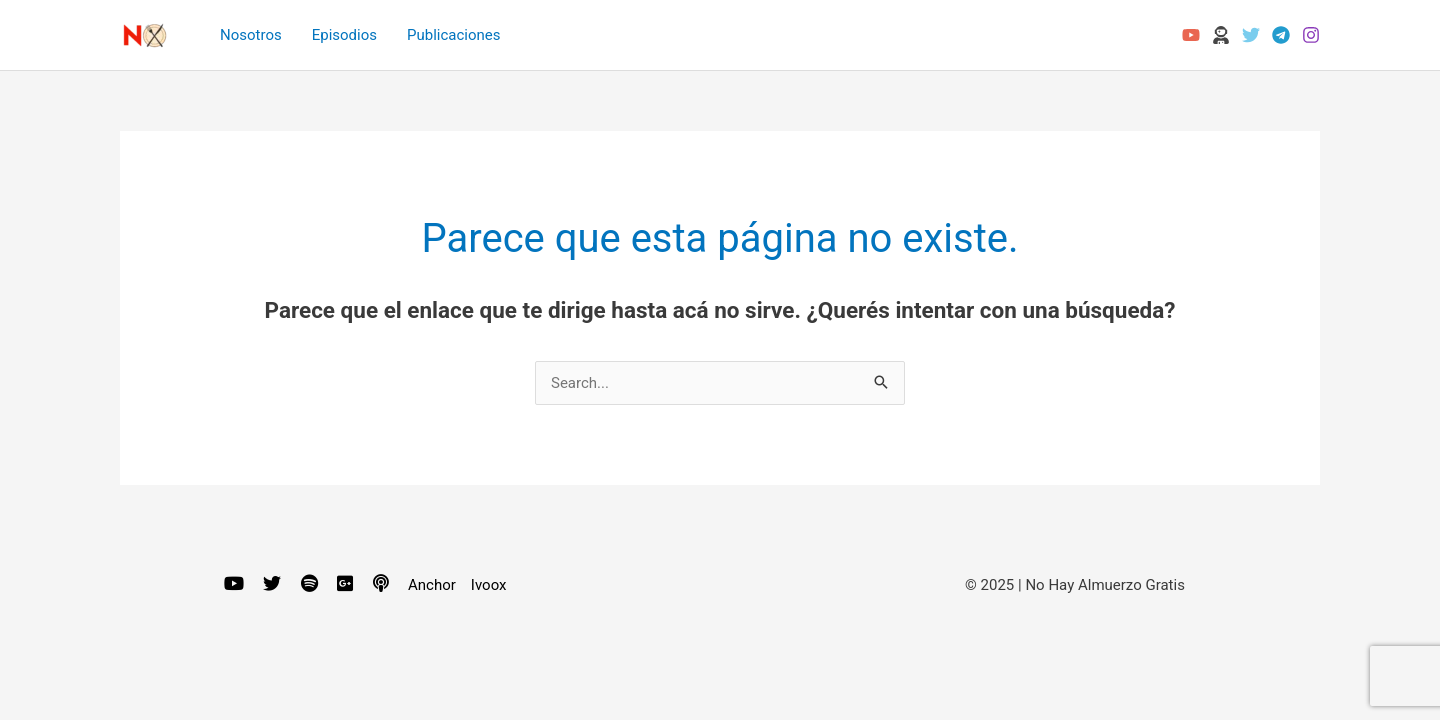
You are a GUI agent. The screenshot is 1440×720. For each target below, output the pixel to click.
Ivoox (489, 585)
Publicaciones (454, 35)
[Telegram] (1281, 35)
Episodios (344, 35)
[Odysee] (1221, 35)
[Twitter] (1251, 35)
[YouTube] (1191, 35)
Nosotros (251, 35)
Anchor (432, 585)
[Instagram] (1311, 35)
